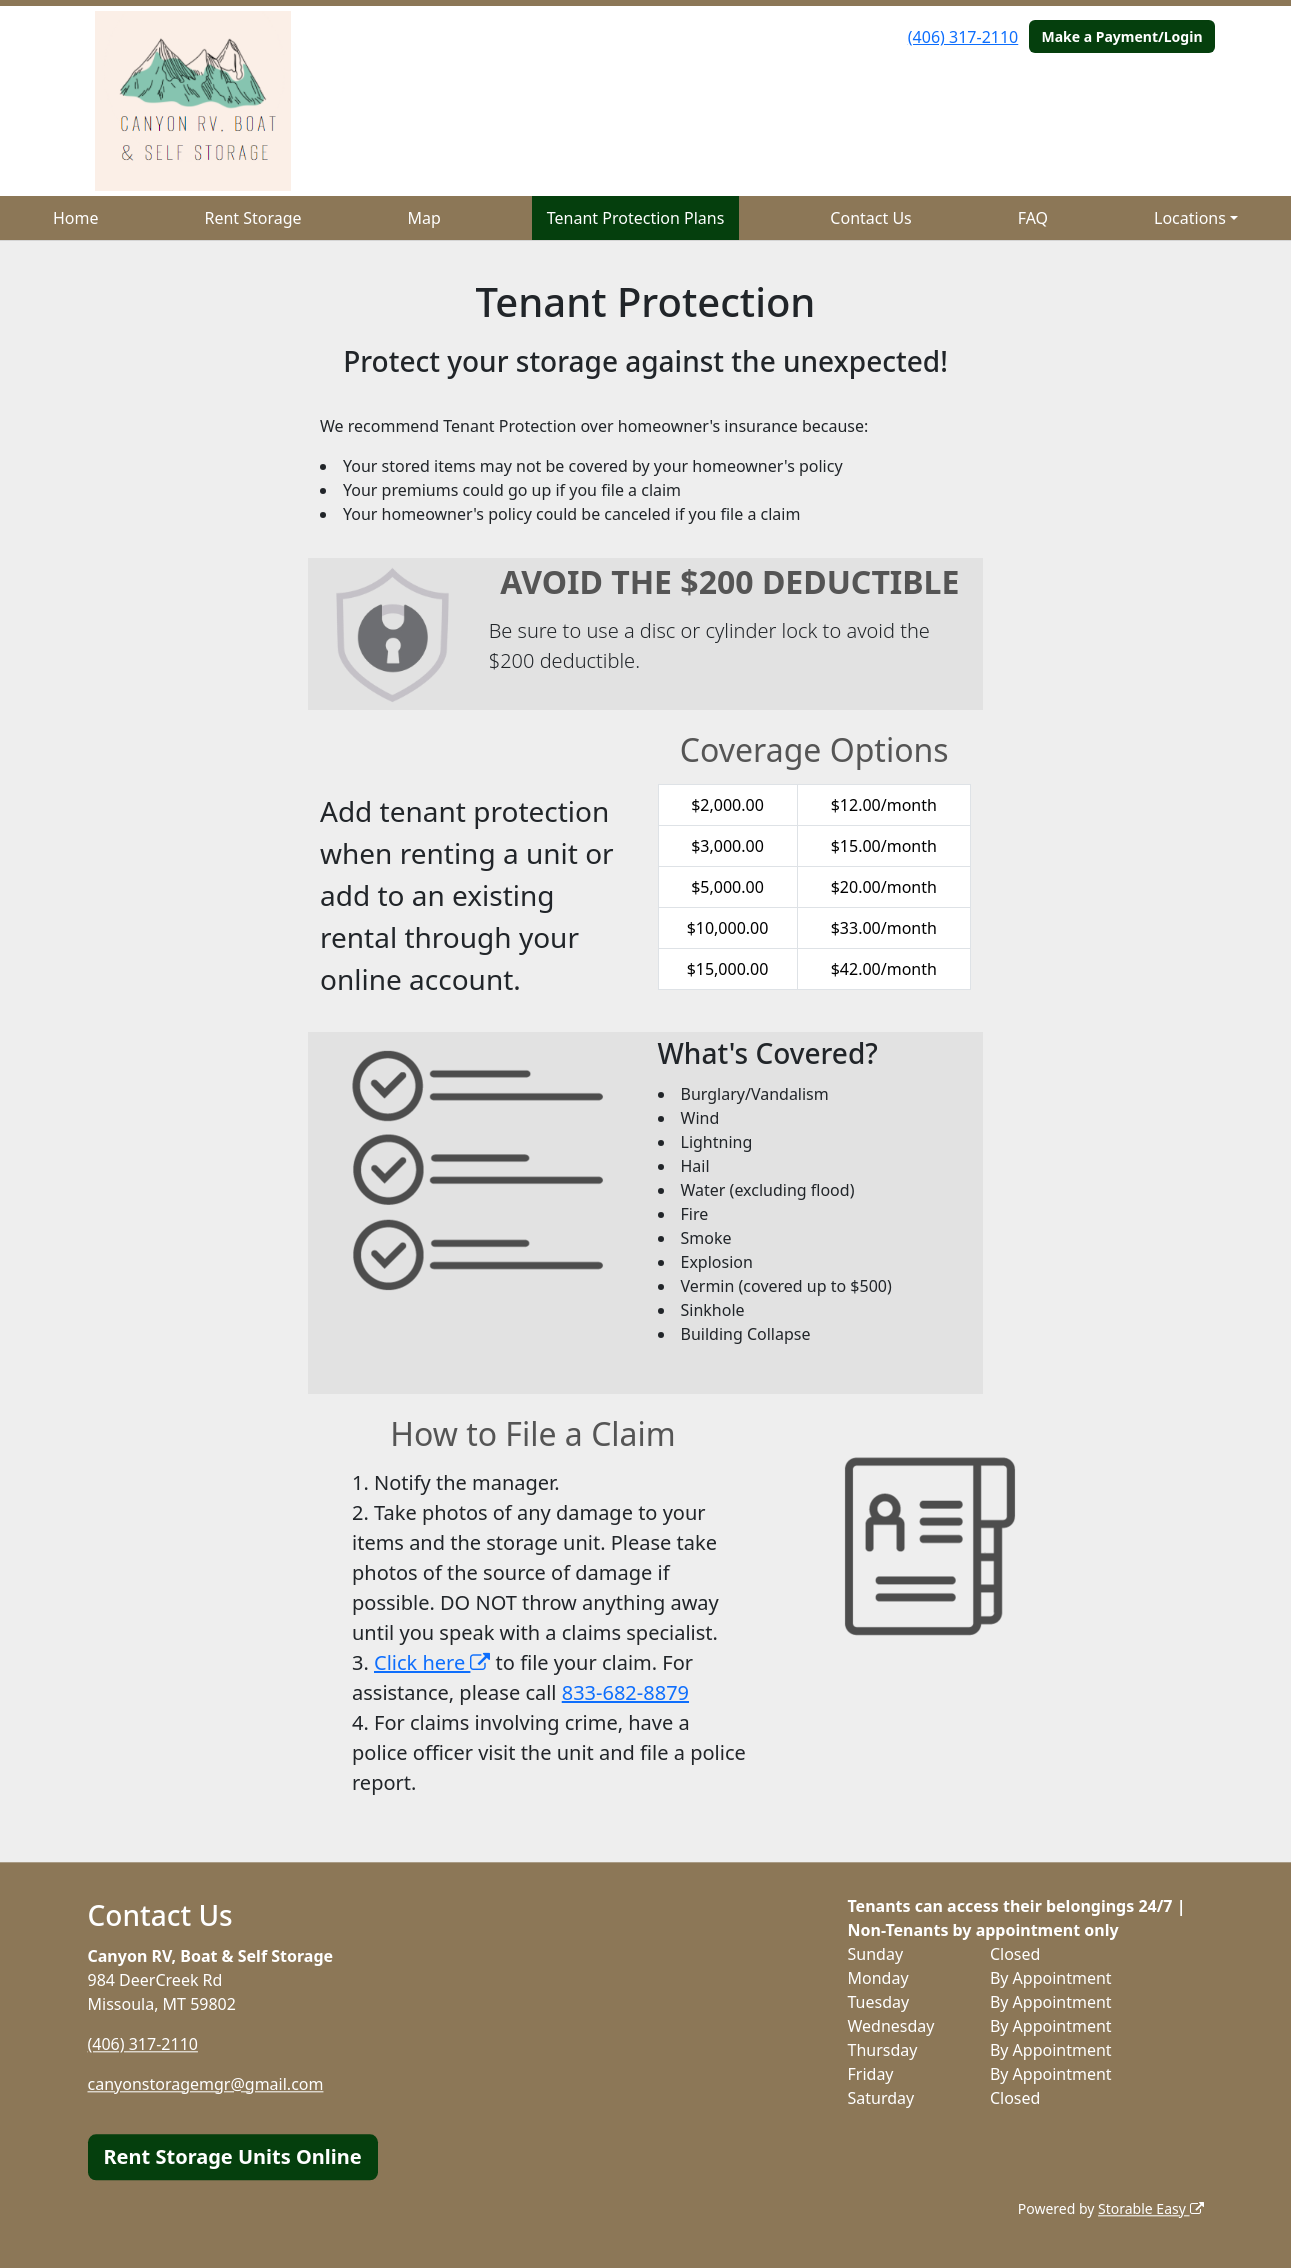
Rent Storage (252, 218)
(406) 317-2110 (963, 37)
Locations (1190, 218)
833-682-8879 (625, 1692)
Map (424, 218)
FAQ (1033, 218)
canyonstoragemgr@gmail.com (206, 2084)
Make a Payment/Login (1121, 36)
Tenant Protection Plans (636, 218)
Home (76, 218)
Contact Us (870, 218)
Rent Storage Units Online (233, 2156)
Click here (432, 1662)
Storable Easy (1150, 2208)
